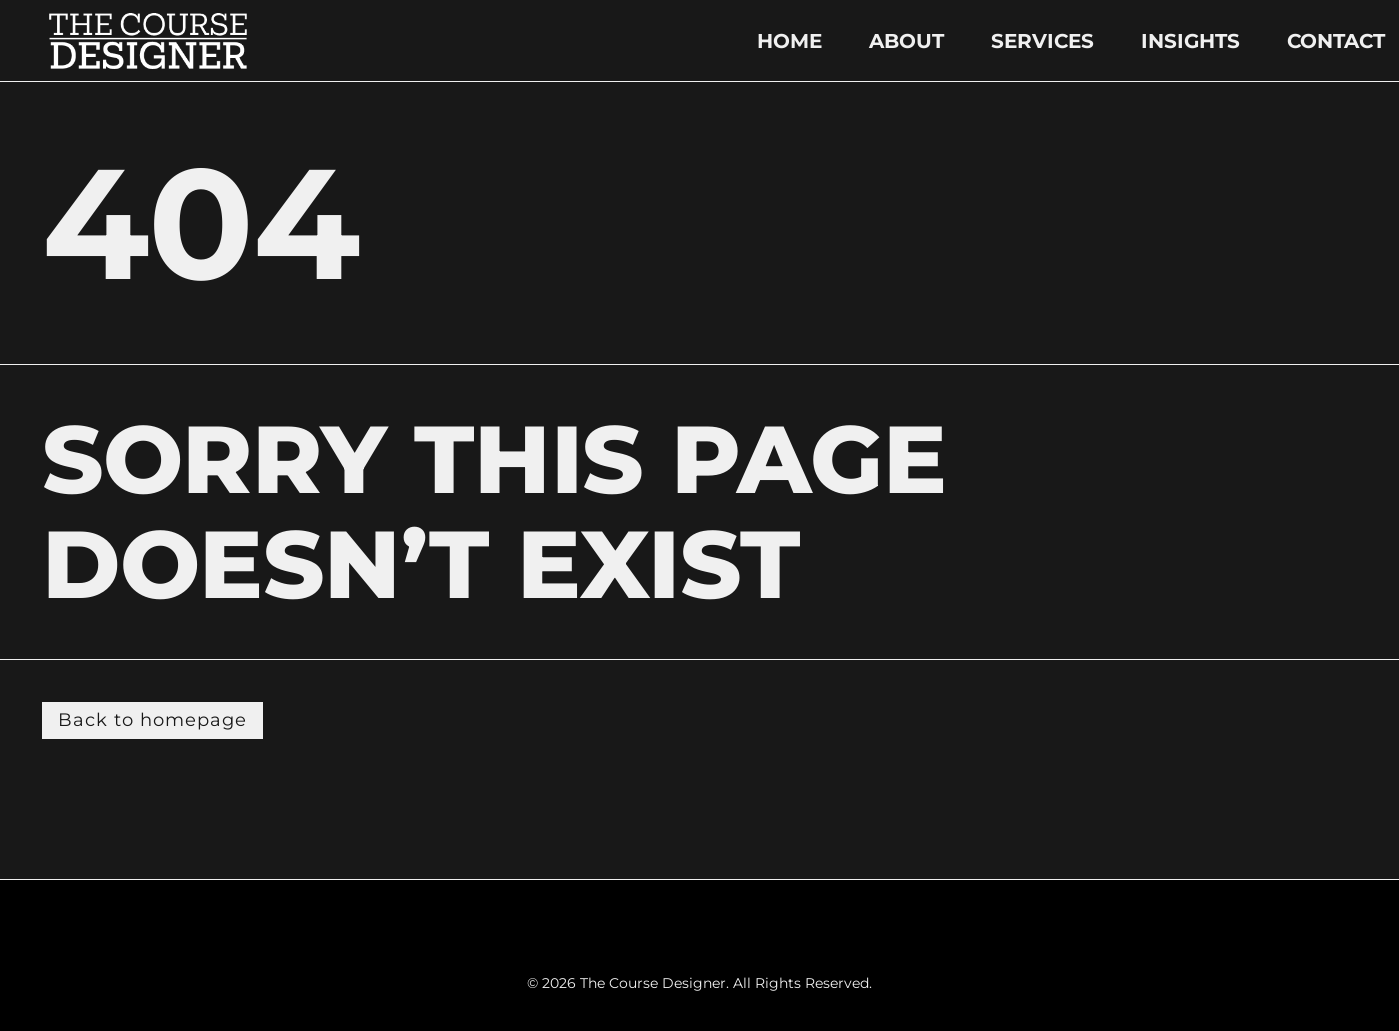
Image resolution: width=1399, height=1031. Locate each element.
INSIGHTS (1190, 41)
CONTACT (1336, 41)
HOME (789, 41)
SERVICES (1042, 41)
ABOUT (906, 41)
